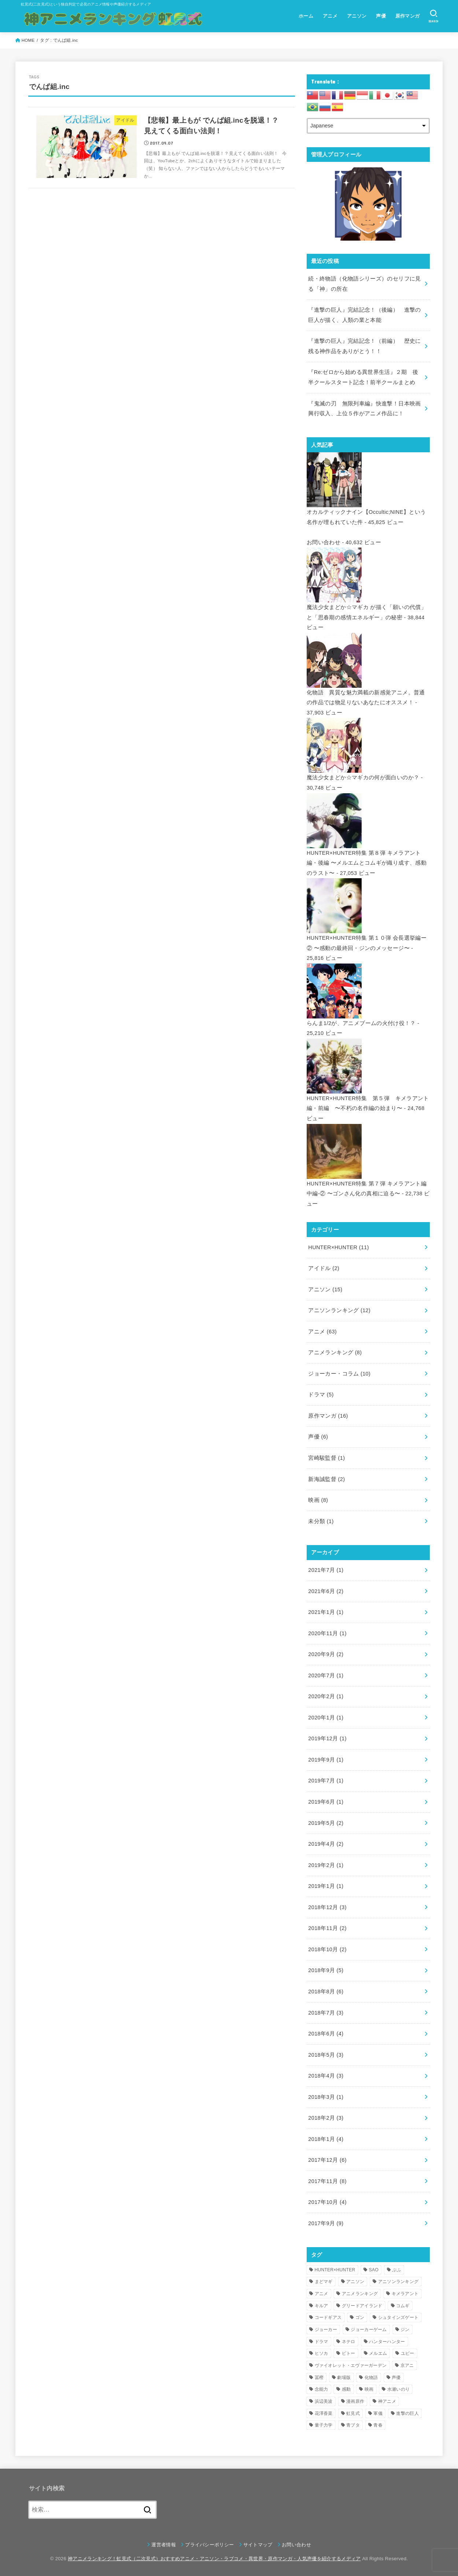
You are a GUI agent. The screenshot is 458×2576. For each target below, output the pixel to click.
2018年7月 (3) (325, 2013)
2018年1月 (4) (325, 2139)
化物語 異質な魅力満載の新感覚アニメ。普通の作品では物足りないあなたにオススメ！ (366, 692)
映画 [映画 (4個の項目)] (369, 2389)
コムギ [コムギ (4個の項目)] (403, 2305)
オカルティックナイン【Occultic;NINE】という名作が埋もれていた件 (366, 512)
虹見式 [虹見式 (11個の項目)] (353, 2413)
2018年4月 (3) (325, 2076)
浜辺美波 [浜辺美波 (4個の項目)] (324, 2401)
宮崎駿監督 (326, 1458)
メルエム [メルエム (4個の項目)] (378, 2353)
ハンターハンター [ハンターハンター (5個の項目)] (387, 2341)
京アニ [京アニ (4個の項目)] (407, 2365)
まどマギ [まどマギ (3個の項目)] (324, 2281)
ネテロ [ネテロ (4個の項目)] (348, 2341)
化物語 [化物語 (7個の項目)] (371, 2377)
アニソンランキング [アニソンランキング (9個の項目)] (398, 2281)
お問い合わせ (323, 542)
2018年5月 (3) (325, 2055)
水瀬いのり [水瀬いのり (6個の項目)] (398, 2389)
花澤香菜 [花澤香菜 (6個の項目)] (324, 2413)
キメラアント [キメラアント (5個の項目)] (405, 2293)
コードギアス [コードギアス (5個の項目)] (328, 2317)
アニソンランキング (339, 1310)
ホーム (306, 16)
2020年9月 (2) (325, 1654)
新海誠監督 (326, 1479)
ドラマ (320, 1395)
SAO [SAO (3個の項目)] (373, 2269)
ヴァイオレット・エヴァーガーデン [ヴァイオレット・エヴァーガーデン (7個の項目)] (351, 2365)
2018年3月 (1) (325, 2097)
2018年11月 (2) (327, 1928)
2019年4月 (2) (325, 1844)
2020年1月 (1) (325, 1718)
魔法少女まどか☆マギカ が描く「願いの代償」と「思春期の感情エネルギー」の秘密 (366, 607)
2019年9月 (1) (325, 1760)
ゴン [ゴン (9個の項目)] (360, 2317)
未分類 (320, 1521)
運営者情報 (163, 2544)
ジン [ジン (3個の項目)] (405, 2329)
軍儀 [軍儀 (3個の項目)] (378, 2413)
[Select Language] (368, 126)
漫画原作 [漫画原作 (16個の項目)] (355, 2401)
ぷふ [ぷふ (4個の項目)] (396, 2269)
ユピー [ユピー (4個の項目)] (407, 2353)
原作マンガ (407, 16)
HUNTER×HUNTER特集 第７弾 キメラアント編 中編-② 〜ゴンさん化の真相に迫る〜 (366, 1183)
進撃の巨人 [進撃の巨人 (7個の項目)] (407, 2413)
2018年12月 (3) (327, 1907)
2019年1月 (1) (325, 1886)
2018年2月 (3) (325, 2118)
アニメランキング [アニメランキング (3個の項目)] (360, 2293)
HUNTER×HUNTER (338, 1247)
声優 (381, 16)
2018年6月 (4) (325, 2034)
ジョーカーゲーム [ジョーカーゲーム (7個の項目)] (369, 2329)
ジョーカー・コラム (339, 1374)
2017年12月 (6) (327, 2160)
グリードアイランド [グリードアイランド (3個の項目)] (362, 2305)
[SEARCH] (434, 16)
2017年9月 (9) (325, 2223)
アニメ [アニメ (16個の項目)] (321, 2293)
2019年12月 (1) (327, 1738)
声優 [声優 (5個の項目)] (396, 2377)
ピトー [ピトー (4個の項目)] (348, 2353)
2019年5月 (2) (325, 1823)
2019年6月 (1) (325, 1802)
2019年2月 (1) (325, 1865)
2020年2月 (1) (325, 1696)
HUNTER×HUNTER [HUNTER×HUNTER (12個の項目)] (335, 2269)
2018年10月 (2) (327, 1949)
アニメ (330, 16)
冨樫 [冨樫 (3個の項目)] (319, 2377)
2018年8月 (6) (325, 1991)
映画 (318, 1500)
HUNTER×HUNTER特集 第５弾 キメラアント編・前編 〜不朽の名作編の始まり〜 (368, 1098)
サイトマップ (258, 2544)
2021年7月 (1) (325, 1570)
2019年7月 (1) (325, 1780)
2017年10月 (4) (327, 2202)
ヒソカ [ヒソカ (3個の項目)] (321, 2353)
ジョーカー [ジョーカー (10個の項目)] (326, 2329)
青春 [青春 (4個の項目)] (378, 2425)
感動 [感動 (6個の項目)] (346, 2389)
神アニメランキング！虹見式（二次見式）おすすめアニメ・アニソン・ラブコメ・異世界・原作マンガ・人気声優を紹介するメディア (214, 2558)
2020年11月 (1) (327, 1633)
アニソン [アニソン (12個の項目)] (355, 2281)
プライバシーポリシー (209, 2544)
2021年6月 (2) (325, 1591)
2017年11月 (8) (327, 2181)
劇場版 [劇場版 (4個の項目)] (344, 2377)
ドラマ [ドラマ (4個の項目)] (321, 2341)
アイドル (323, 1268)
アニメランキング (335, 1352)
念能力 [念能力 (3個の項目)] (321, 2389)
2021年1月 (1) (325, 1612)
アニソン (357, 16)
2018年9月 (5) (325, 1970)
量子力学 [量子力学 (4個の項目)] (324, 2425)
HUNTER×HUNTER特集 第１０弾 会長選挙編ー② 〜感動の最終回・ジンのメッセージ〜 (366, 938)
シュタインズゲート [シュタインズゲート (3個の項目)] (398, 2317)
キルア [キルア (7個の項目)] (321, 2305)
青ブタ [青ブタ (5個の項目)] (353, 2425)
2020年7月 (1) (325, 1675)
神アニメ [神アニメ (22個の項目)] (387, 2401)
